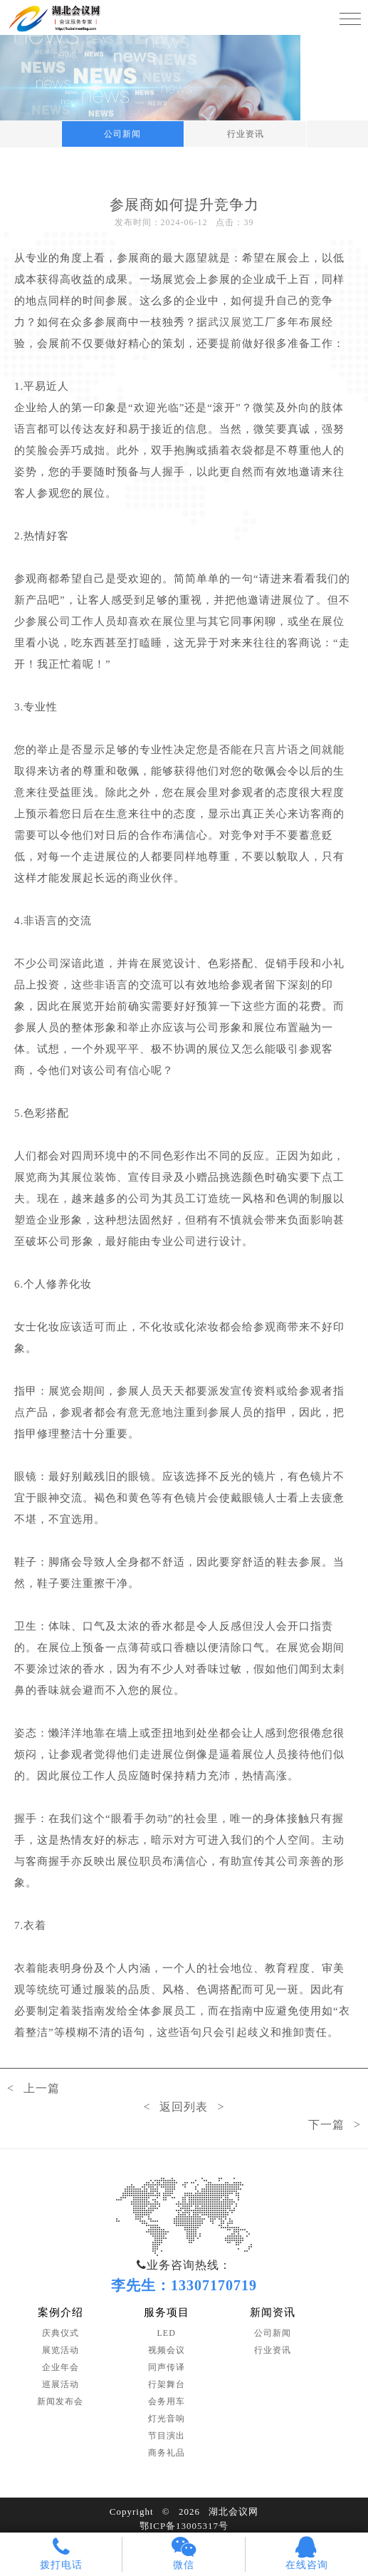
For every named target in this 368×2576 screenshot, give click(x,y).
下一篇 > (334, 2125)
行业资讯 (245, 134)
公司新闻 (122, 134)
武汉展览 (230, 322)
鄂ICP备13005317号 (184, 2525)
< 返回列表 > (183, 2107)
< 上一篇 (33, 2088)
